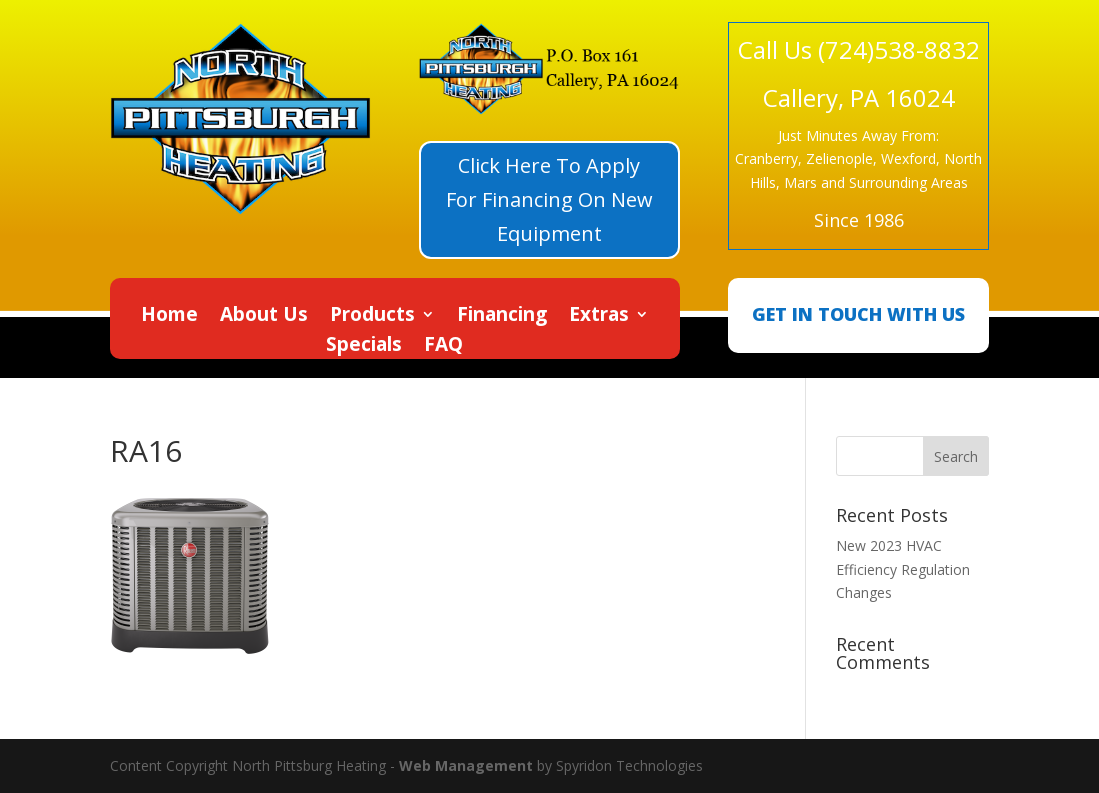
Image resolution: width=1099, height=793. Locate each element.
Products (372, 317)
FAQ (443, 347)
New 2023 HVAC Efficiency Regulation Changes (903, 569)
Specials (364, 347)
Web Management (466, 765)
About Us (264, 317)
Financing (502, 317)
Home (169, 317)
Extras (599, 317)
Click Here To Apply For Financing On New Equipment (549, 199)
